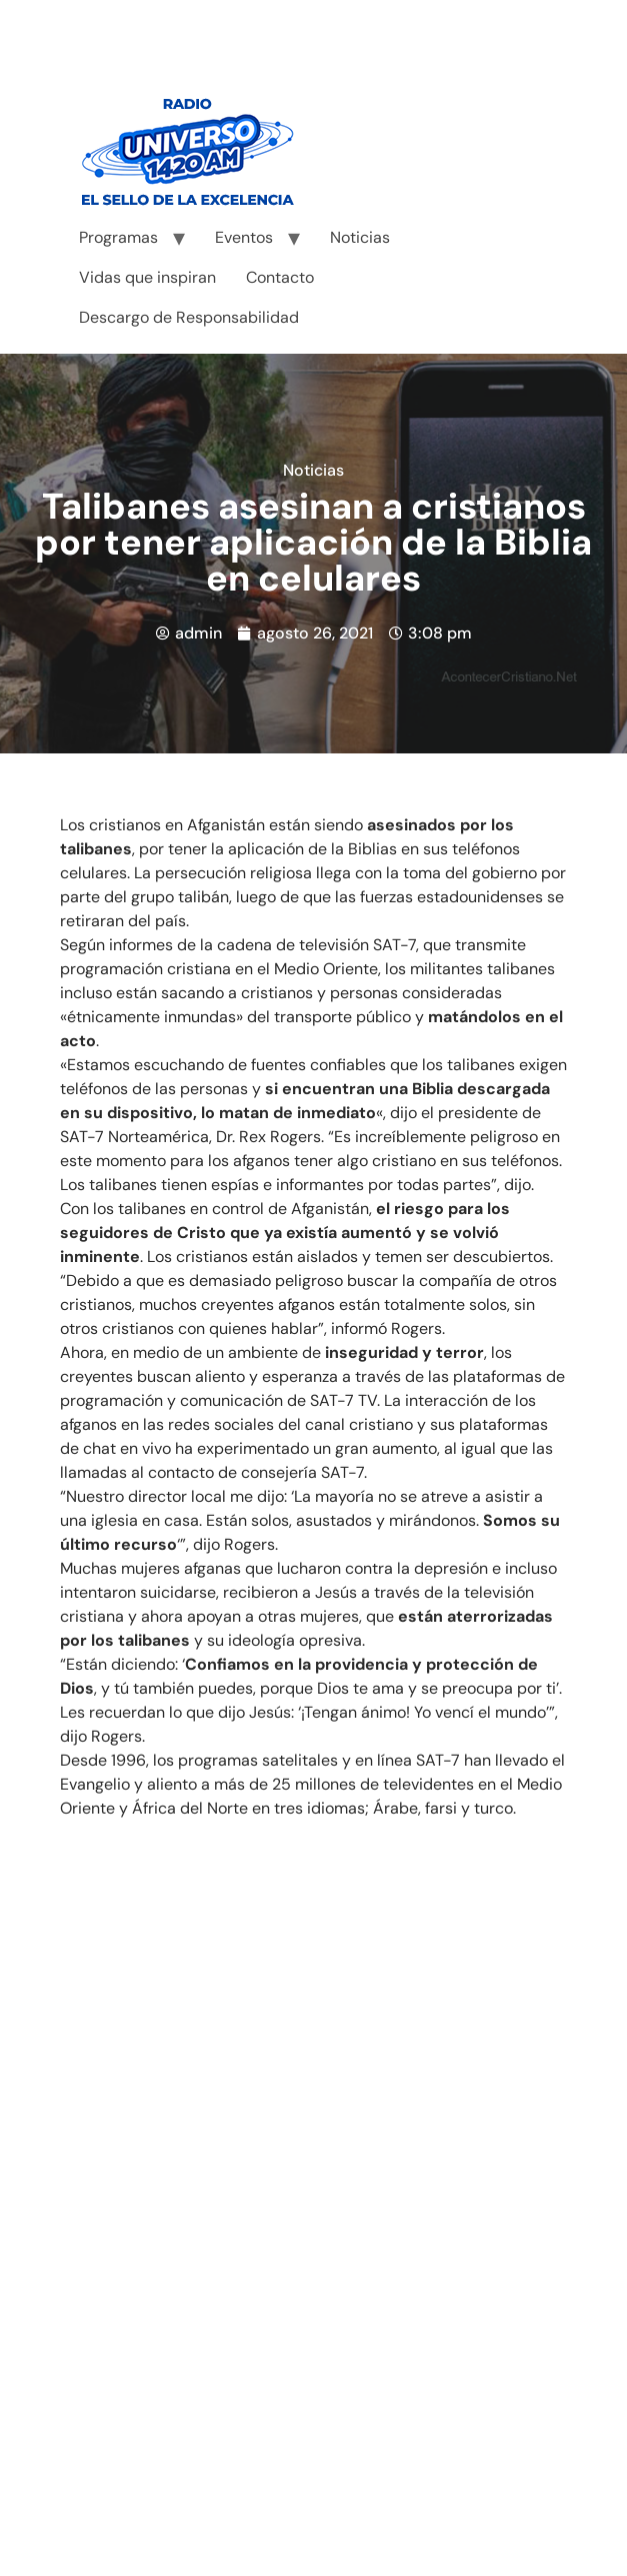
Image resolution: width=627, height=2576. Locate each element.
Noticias (360, 237)
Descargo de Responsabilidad (189, 317)
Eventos (244, 237)
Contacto (280, 277)
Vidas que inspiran (147, 277)
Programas (118, 237)
